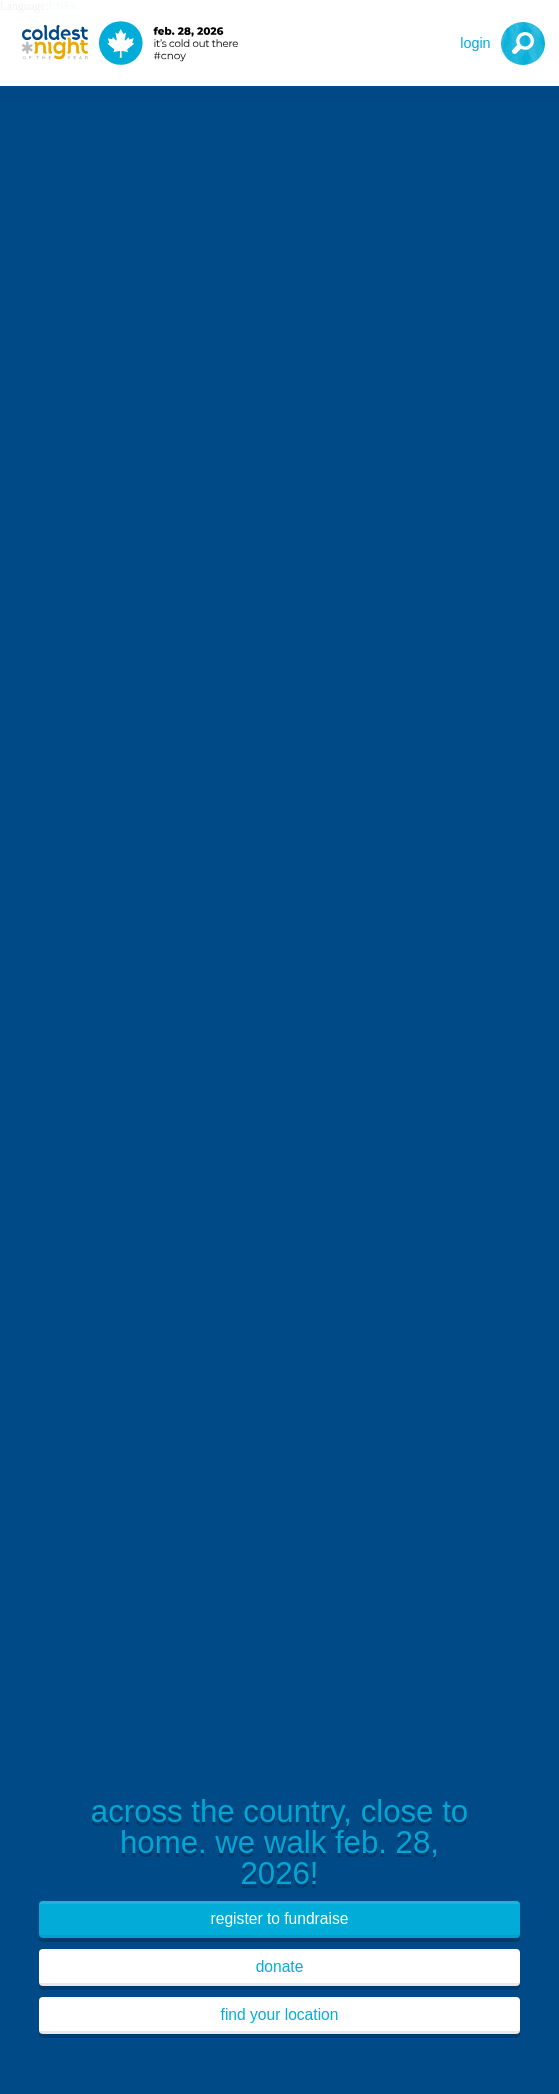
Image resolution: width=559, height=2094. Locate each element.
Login (475, 43)
